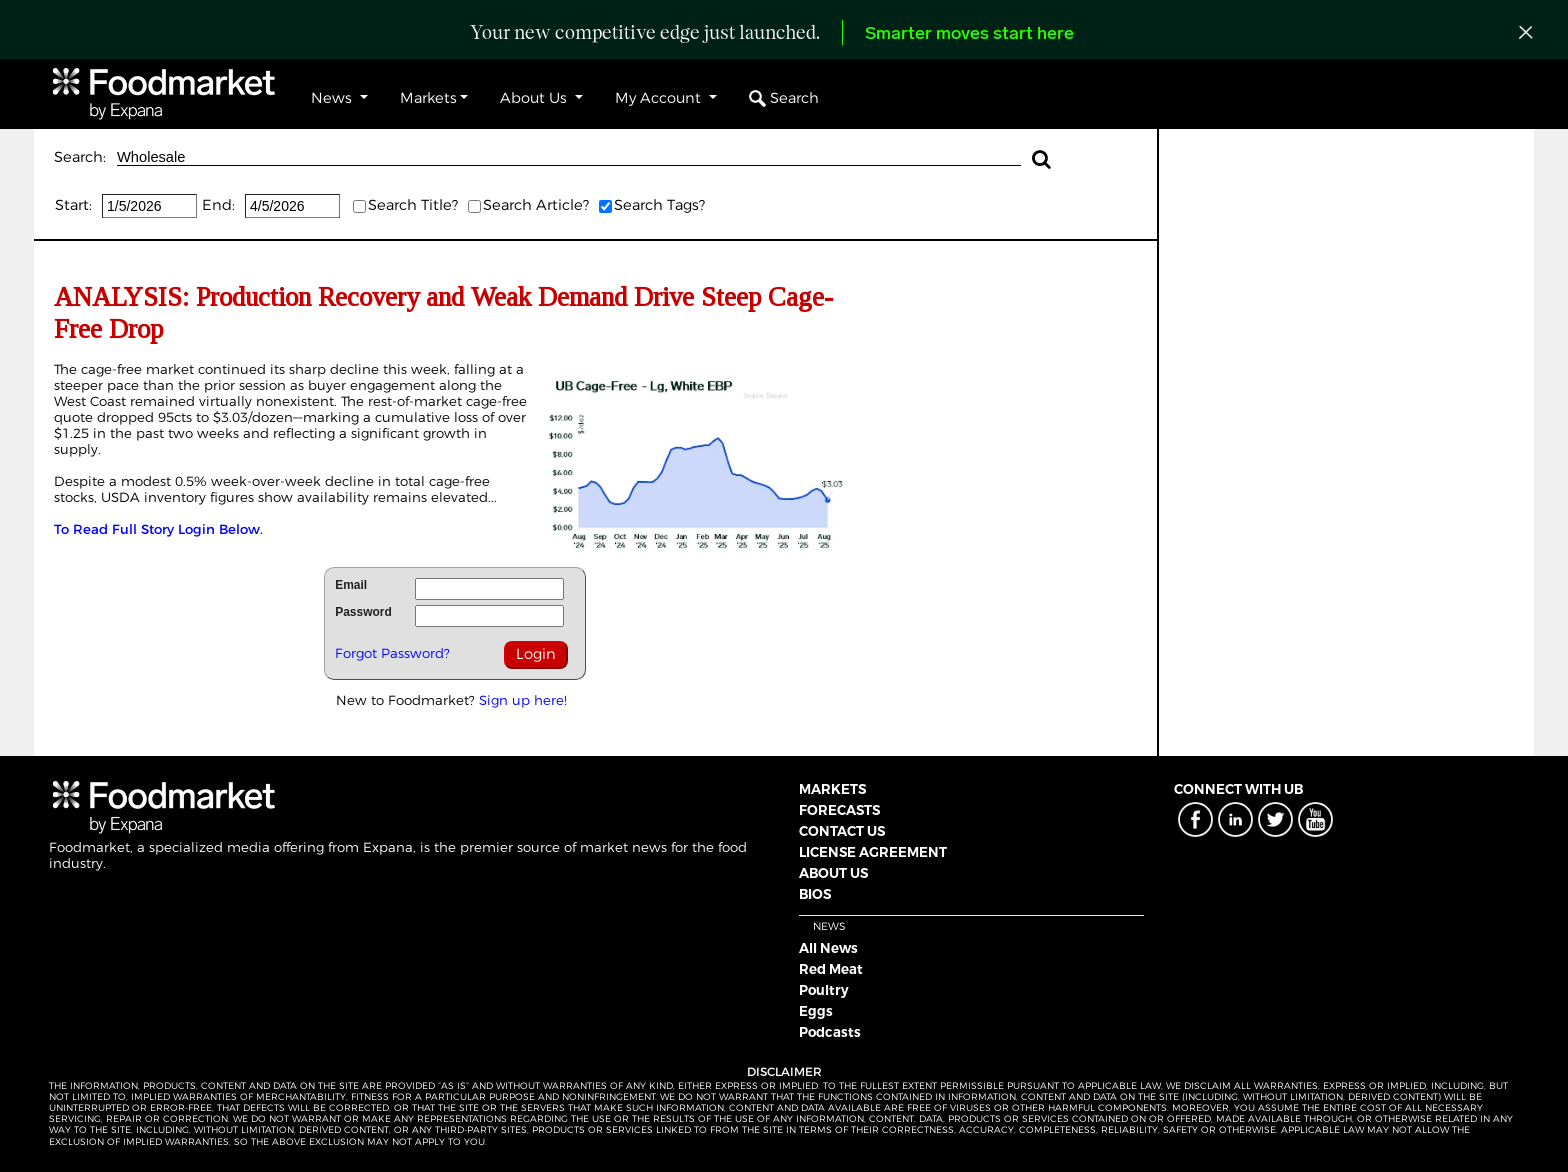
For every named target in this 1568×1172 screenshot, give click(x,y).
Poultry (824, 990)
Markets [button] (428, 98)
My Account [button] (660, 98)
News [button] (333, 98)
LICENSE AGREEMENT (873, 852)
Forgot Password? (392, 653)
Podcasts (830, 1032)
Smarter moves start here (969, 34)
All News (828, 948)
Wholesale (569, 157)
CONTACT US (842, 831)
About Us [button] (535, 98)
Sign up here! (523, 700)
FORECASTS (839, 810)
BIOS (815, 894)
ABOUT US (833, 873)
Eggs (816, 1011)
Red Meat (831, 969)
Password (363, 612)
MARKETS (832, 789)
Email (351, 585)
